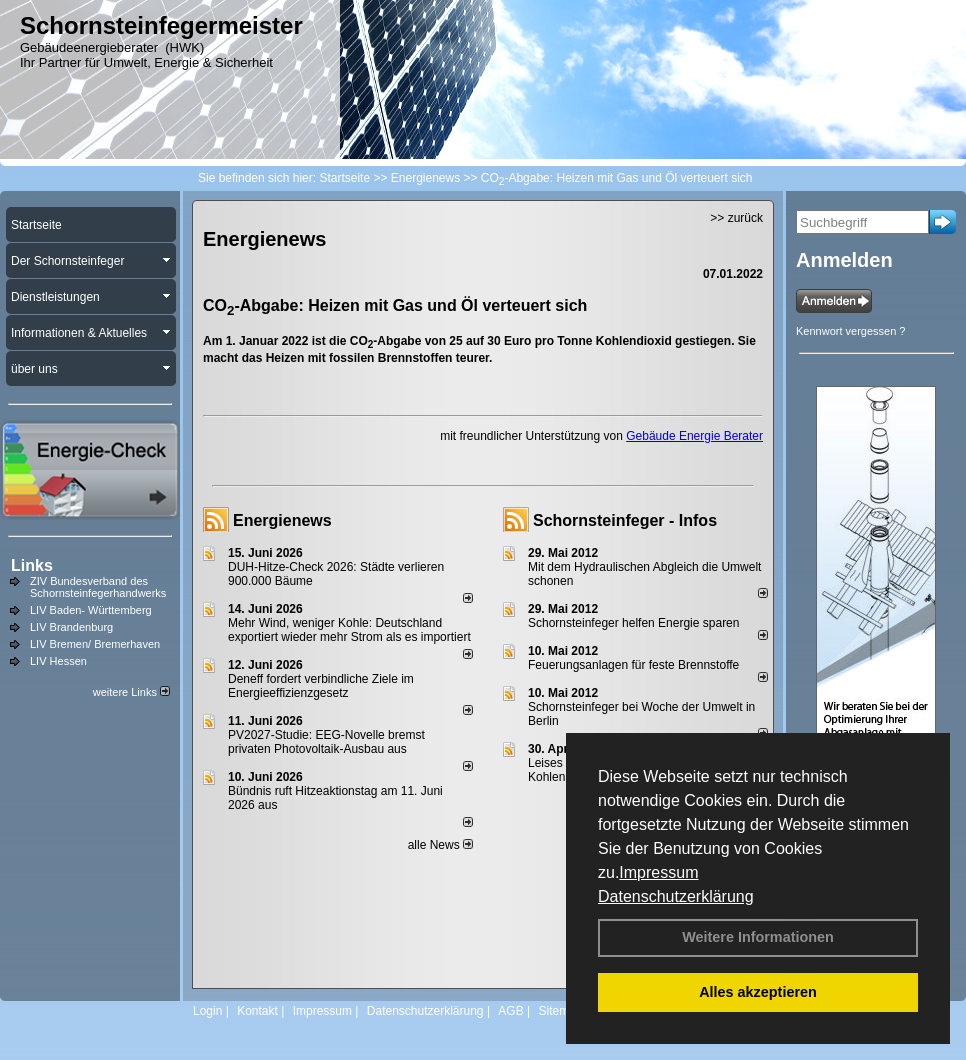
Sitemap (560, 1011)
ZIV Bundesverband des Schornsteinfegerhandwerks (98, 587)
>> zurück (736, 218)
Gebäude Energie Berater (694, 436)
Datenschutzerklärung (676, 896)
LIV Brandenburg (71, 627)
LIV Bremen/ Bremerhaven (95, 644)
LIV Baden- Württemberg (91, 610)
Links (32, 565)
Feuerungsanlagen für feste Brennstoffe (633, 665)
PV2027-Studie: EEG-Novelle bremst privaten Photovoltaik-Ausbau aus (326, 742)
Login (207, 1011)
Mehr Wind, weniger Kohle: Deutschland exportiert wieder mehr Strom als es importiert (349, 630)
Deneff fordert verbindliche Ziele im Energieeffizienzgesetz (321, 686)
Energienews (282, 520)
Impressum (658, 872)
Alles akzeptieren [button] (758, 992)
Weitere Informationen (758, 937)
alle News (440, 845)
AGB (510, 1011)
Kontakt (257, 1011)
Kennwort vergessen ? (850, 331)
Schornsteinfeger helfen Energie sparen (633, 623)
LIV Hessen (58, 661)
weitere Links (131, 692)
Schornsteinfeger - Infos (625, 520)
